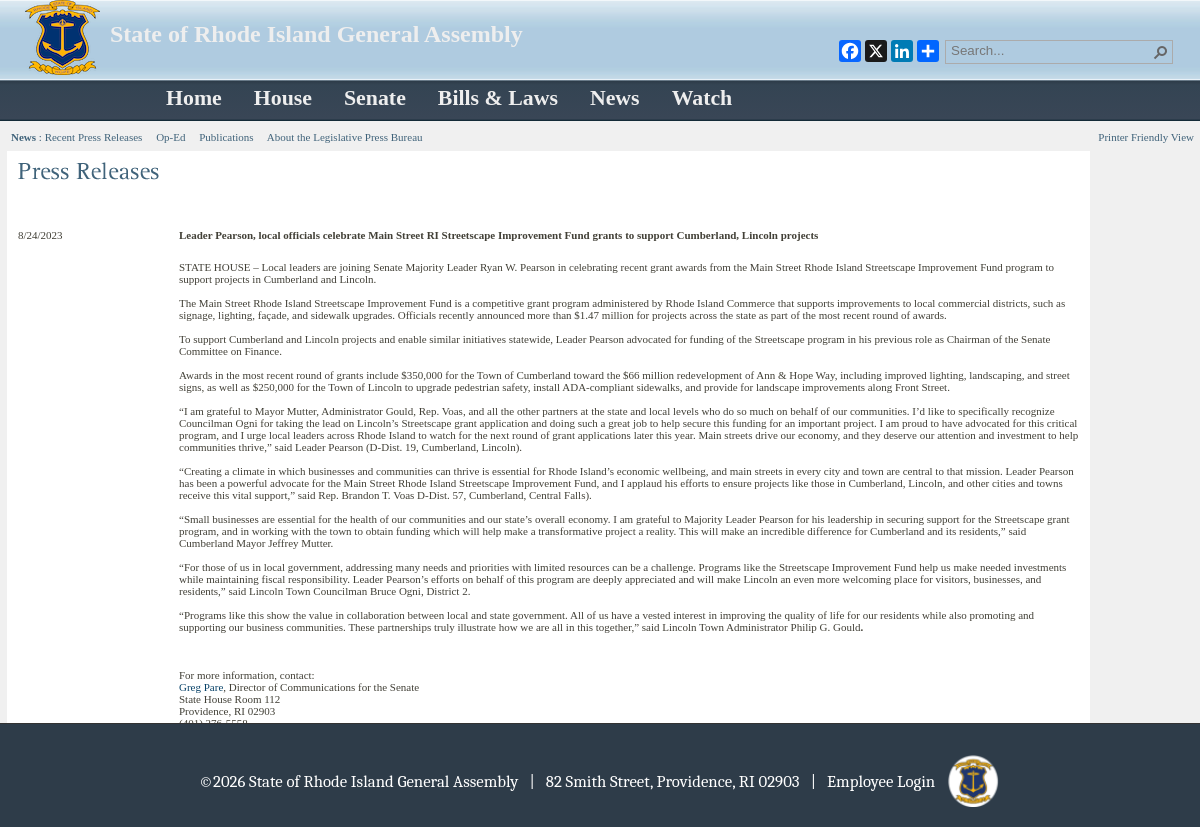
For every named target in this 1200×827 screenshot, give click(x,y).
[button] (1161, 52)
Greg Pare (201, 687)
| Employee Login (906, 781)
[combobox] (1051, 50)
